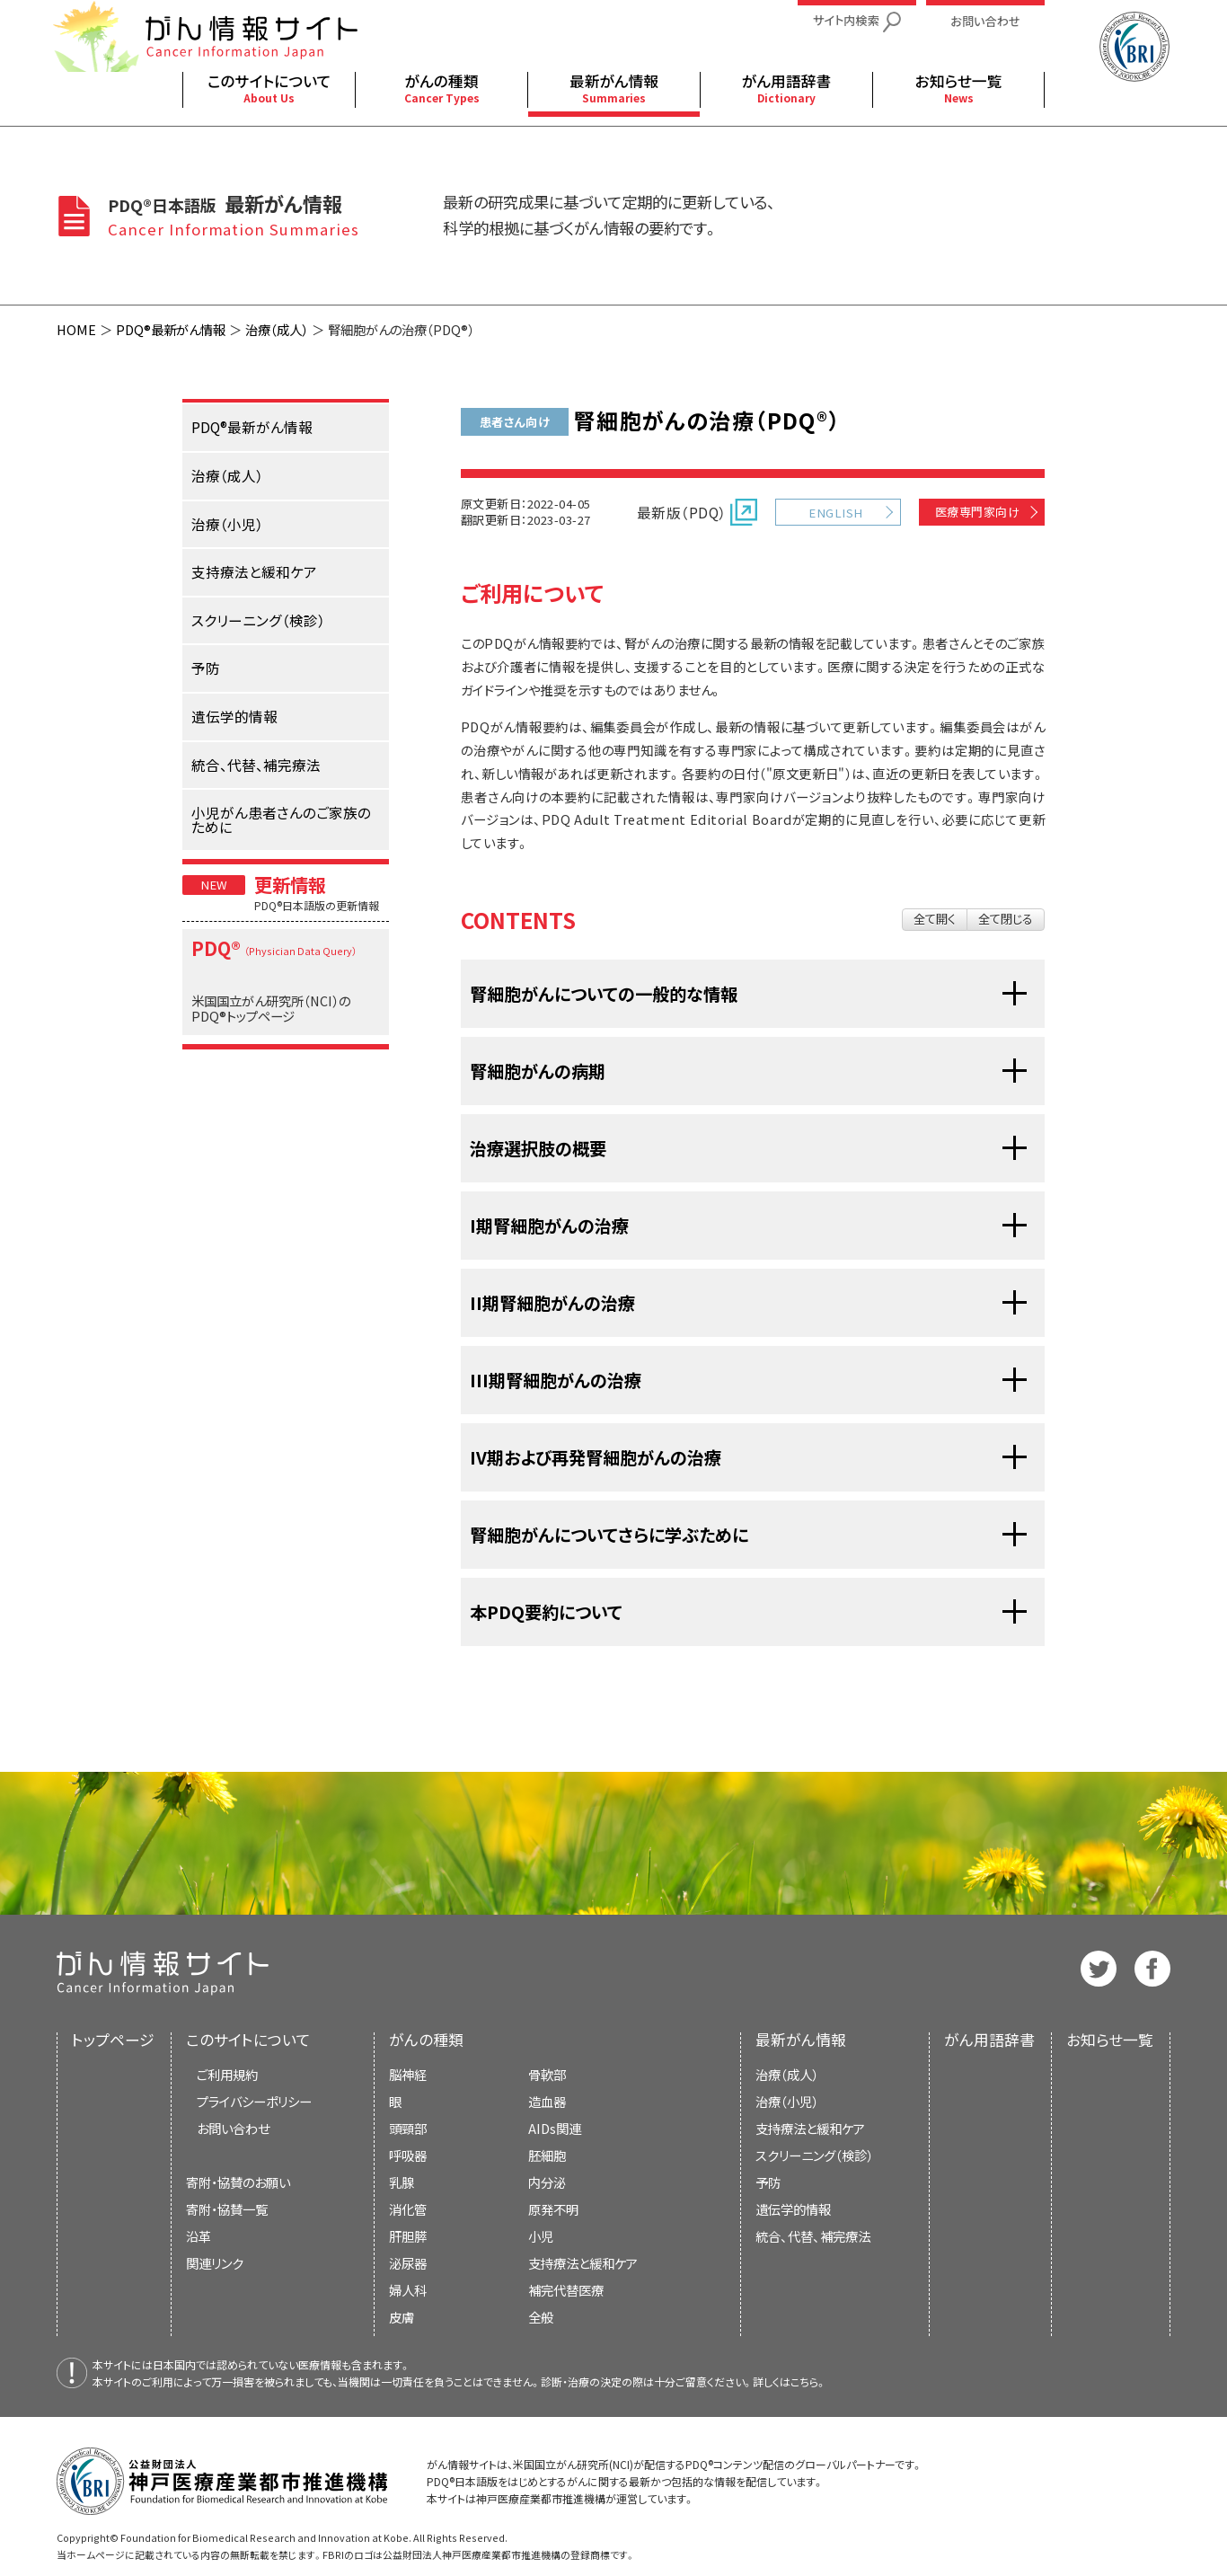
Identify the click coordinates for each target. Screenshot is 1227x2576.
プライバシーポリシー (254, 2101)
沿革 (198, 2235)
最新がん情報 (800, 2039)
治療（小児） (786, 2101)
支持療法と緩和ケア (810, 2128)
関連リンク (214, 2262)
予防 (768, 2182)
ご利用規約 (227, 2074)
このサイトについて (248, 2039)
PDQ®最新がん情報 (170, 329)
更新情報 (290, 884)
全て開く (935, 918)
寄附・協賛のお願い (238, 2182)
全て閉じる (1005, 918)
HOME (76, 329)
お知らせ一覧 (1109, 2039)
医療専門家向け (977, 511)
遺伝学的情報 (793, 2209)
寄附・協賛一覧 (227, 2209)
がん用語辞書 (989, 2039)
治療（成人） (276, 329)
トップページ (113, 2039)
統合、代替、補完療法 (812, 2235)
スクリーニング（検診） (814, 2155)
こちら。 (808, 2381)
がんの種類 (426, 2039)
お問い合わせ (233, 2128)
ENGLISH (835, 512)
